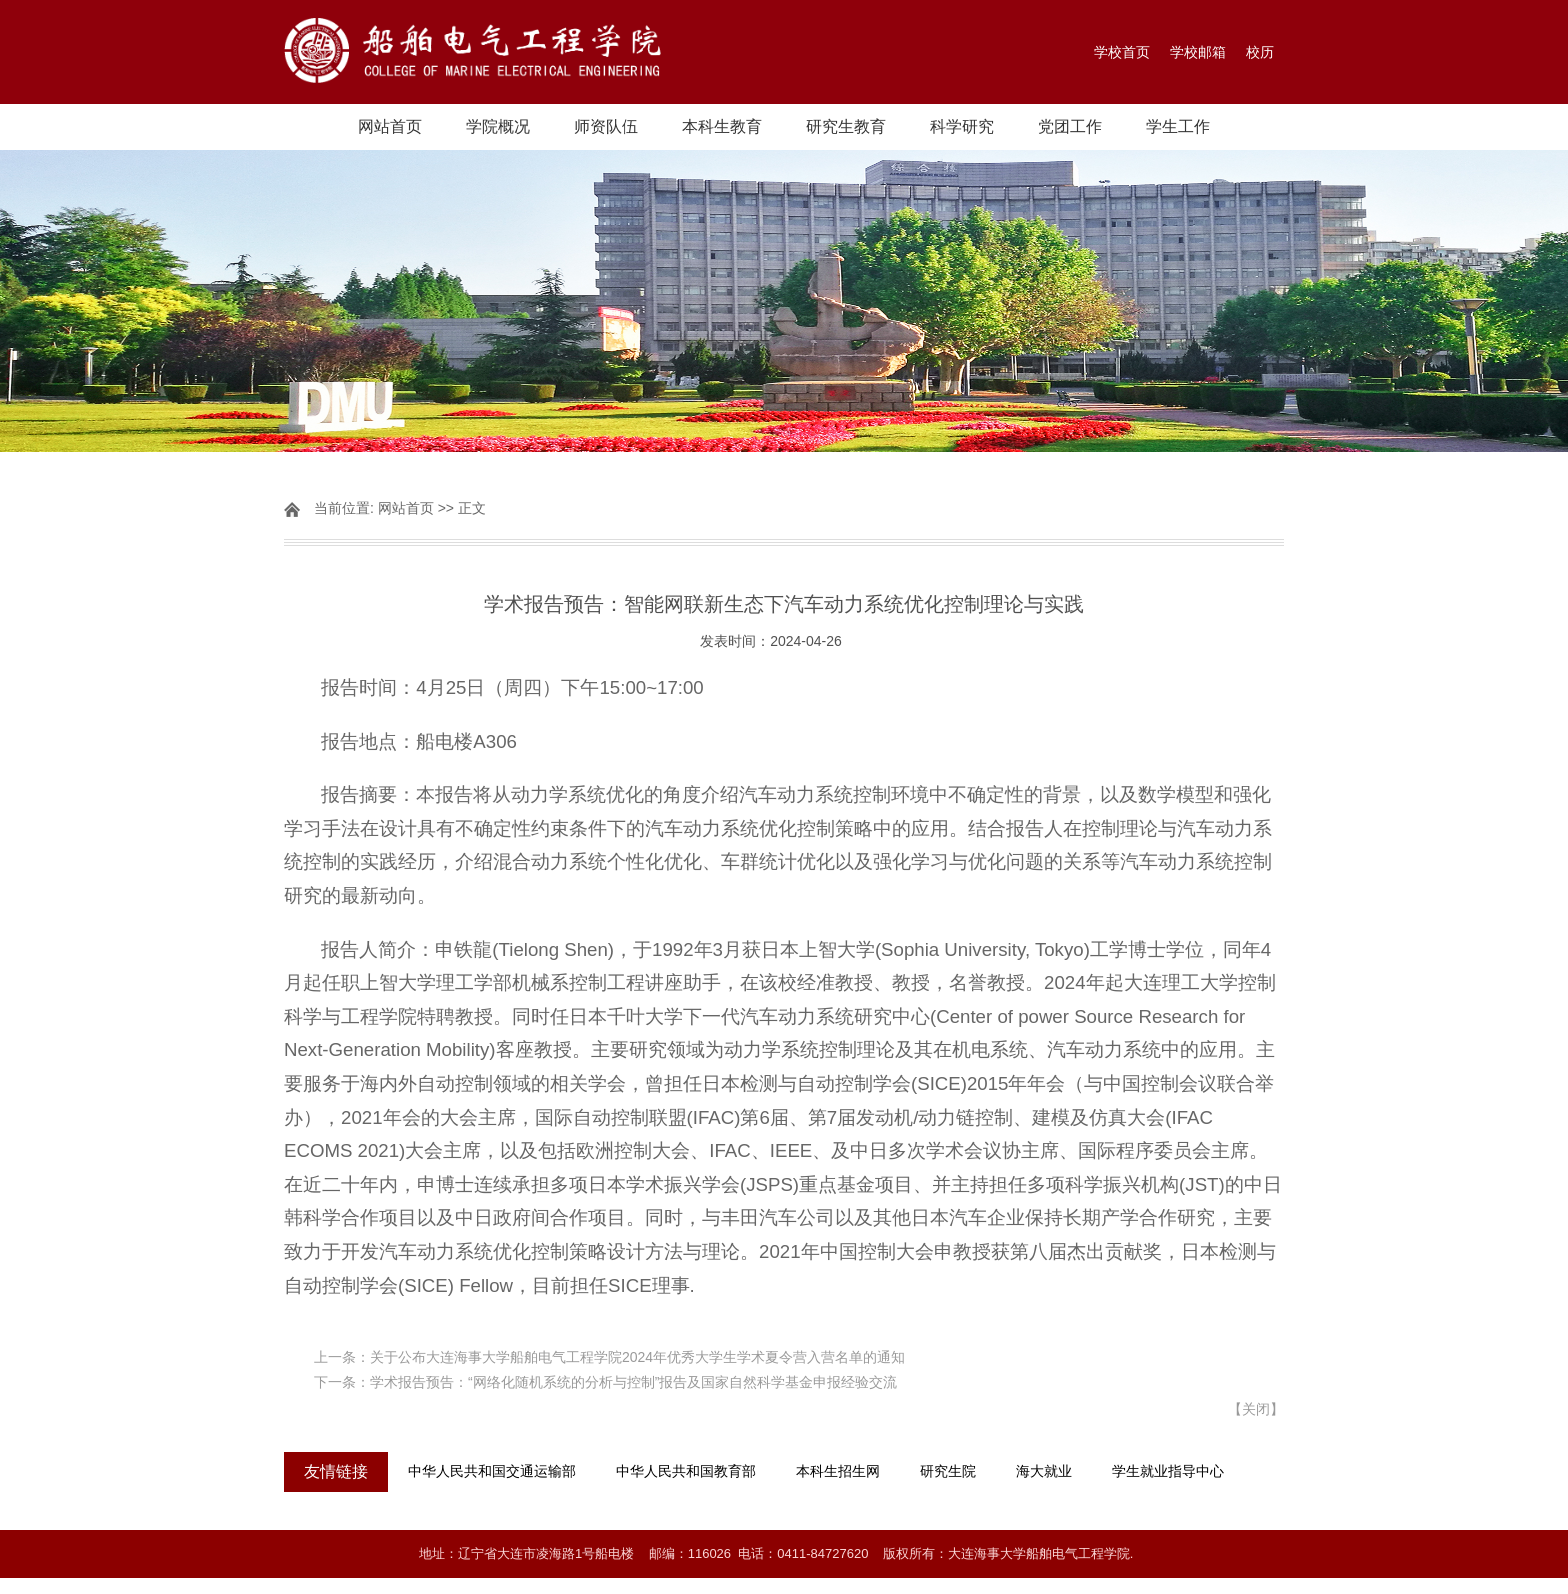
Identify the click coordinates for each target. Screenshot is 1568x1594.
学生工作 (1178, 126)
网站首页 (390, 126)
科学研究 (962, 126)
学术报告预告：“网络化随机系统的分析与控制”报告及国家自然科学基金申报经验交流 (633, 1382)
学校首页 (1122, 52)
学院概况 (498, 126)
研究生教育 (846, 126)
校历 (1260, 52)
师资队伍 (606, 126)
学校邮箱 (1198, 52)
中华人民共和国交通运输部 (492, 1471)
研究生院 (948, 1471)
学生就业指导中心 (1168, 1471)
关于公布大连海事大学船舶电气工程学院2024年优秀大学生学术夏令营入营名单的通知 (637, 1357)
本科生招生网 (838, 1471)
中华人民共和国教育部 (686, 1471)
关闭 (1256, 1409)
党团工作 (1070, 126)
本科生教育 (722, 126)
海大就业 (1044, 1471)
